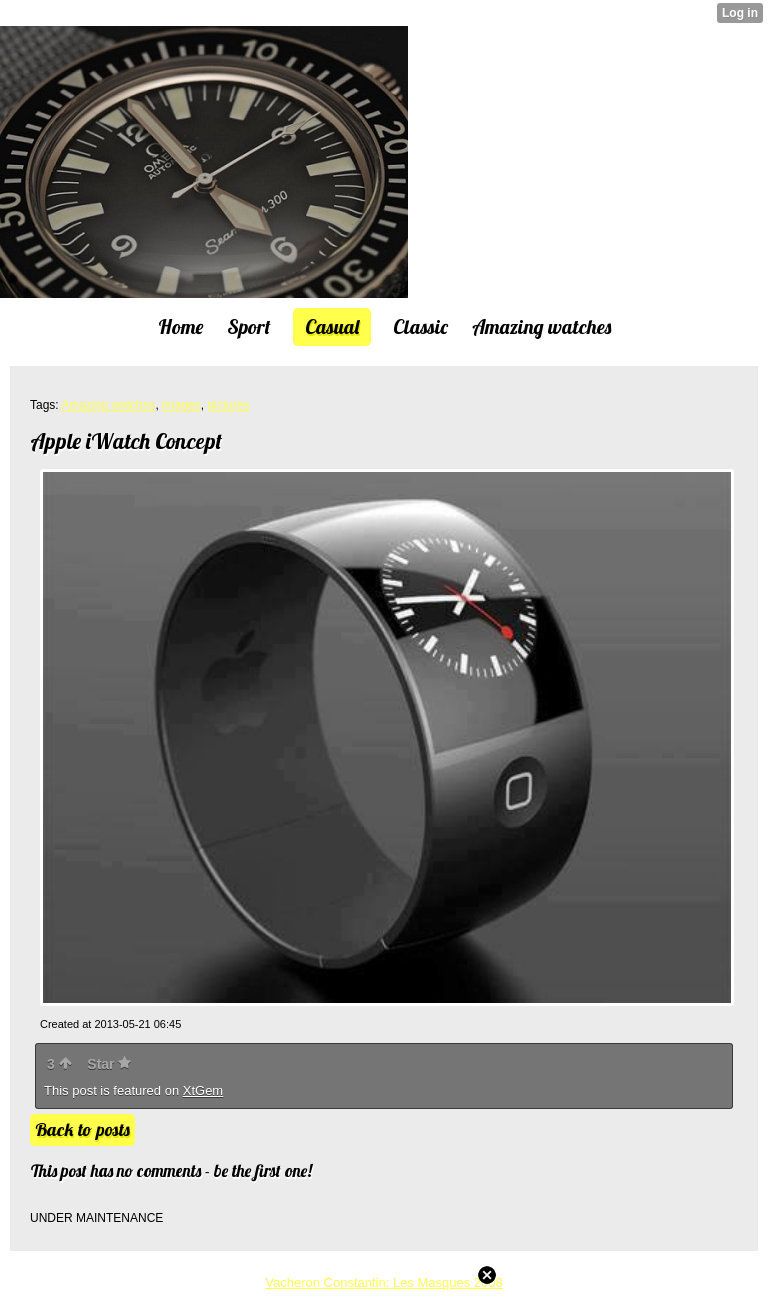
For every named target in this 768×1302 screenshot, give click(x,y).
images (181, 405)
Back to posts (82, 1129)
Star (109, 1064)
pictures (228, 405)
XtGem (203, 1090)
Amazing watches (108, 405)
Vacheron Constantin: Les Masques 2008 (384, 1282)
